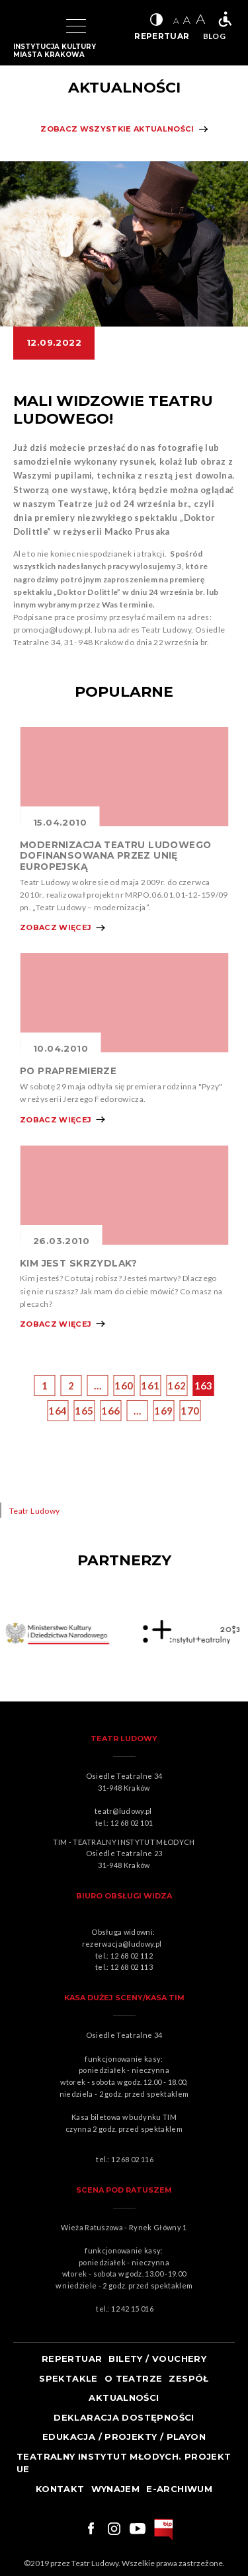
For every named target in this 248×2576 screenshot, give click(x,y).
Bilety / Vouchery (157, 2358)
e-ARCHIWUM (179, 2488)
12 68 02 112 (131, 1955)
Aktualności (124, 2397)
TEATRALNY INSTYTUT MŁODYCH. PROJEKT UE (124, 2463)
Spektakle (68, 2378)
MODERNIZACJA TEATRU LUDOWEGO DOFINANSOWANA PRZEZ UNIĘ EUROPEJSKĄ (116, 855)
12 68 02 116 (132, 2159)
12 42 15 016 (132, 2308)
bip (163, 2529)
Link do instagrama (114, 2528)
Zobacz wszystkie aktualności (117, 129)
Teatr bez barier (225, 19)
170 (190, 1411)
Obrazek (124, 776)
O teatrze (133, 2378)
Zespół (188, 2378)
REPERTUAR (161, 36)
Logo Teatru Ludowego (27, 26)
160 (123, 1385)
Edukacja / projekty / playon (124, 2436)
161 (150, 1385)
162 (176, 1385)
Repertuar (72, 2358)
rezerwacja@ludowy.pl (123, 1943)
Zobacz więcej (55, 927)
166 (110, 1411)
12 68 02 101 (131, 1822)
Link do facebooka (89, 2528)
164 (57, 1411)
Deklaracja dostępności (124, 2417)
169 (163, 1411)
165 (84, 1411)
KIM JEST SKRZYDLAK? (79, 1263)
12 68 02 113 (131, 1967)
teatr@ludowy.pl (125, 1811)
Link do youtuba (137, 2528)
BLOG (214, 36)
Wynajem (115, 2488)
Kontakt (60, 2488)
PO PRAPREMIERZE (68, 1071)
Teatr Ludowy (34, 1511)
